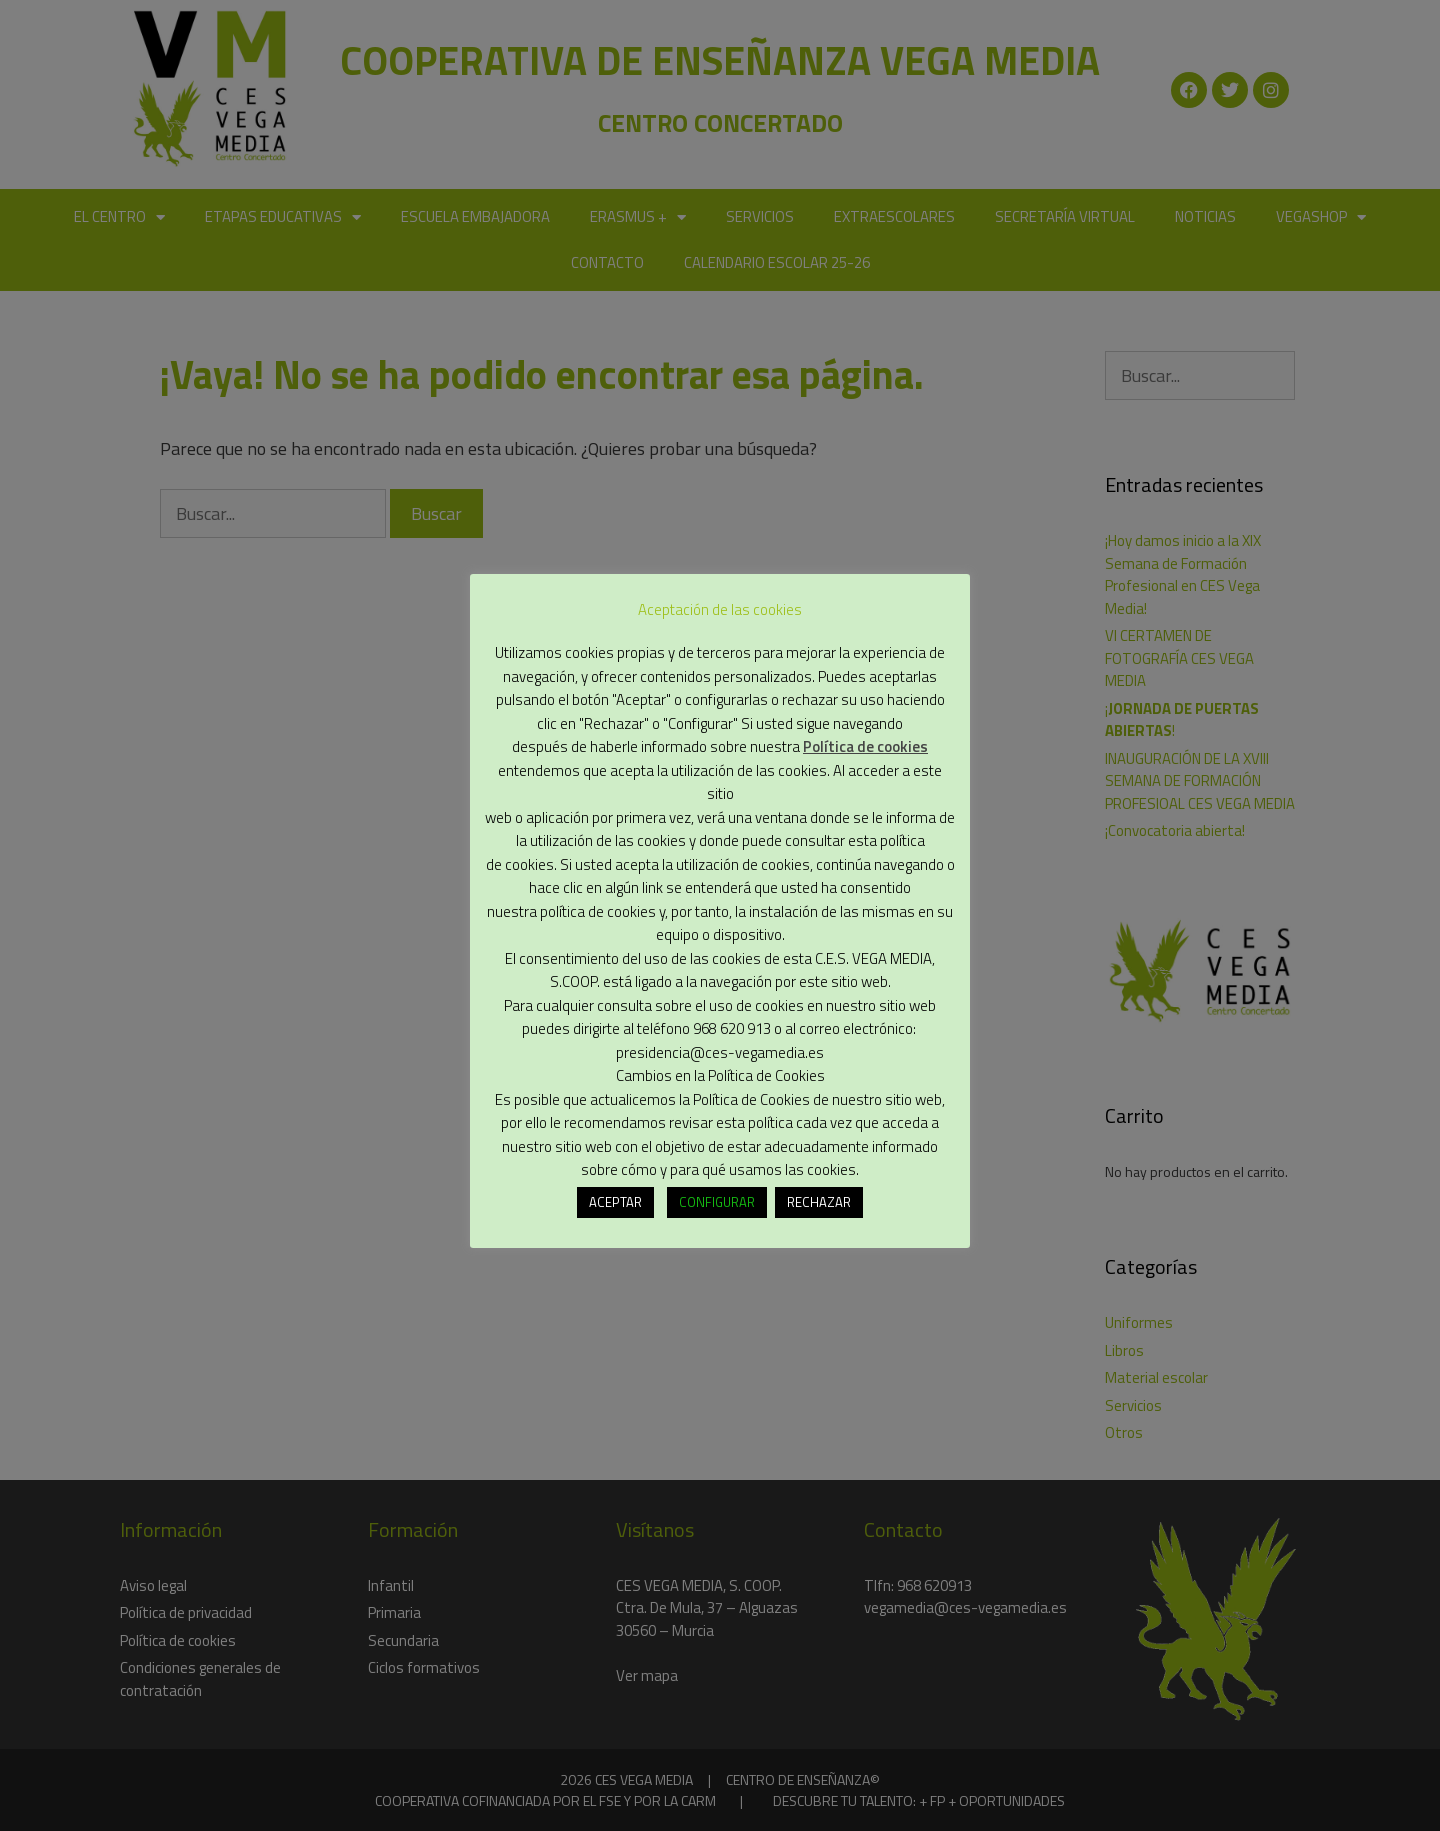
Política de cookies (865, 743)
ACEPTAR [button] (615, 1199)
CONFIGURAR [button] (717, 1199)
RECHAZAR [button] (819, 1199)
